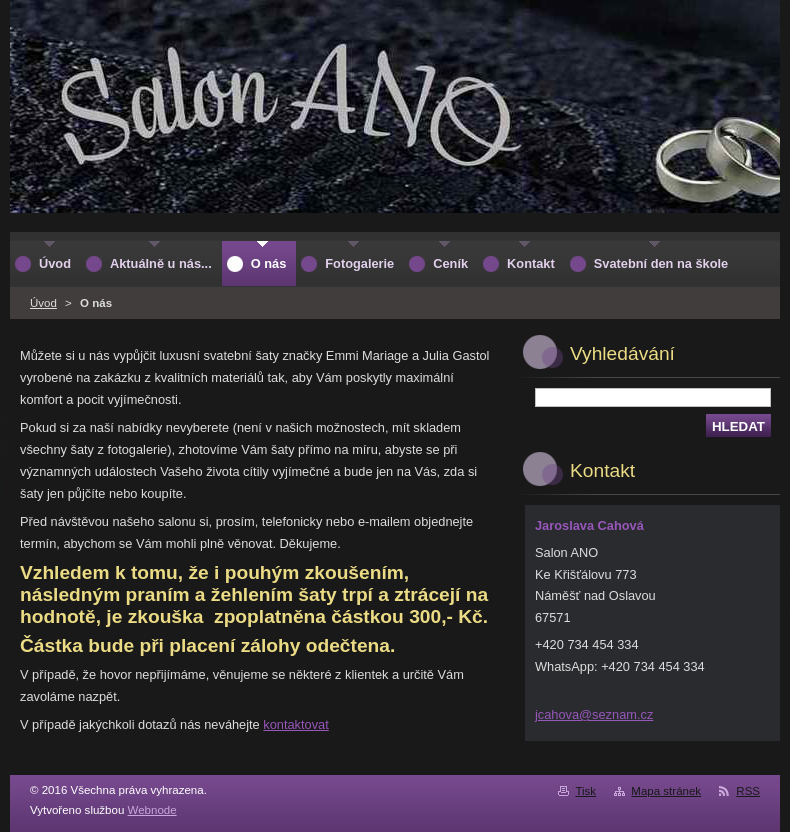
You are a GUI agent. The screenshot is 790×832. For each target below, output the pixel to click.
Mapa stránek (666, 791)
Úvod (43, 303)
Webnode (152, 810)
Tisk (585, 791)
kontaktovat (295, 724)
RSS (748, 791)
